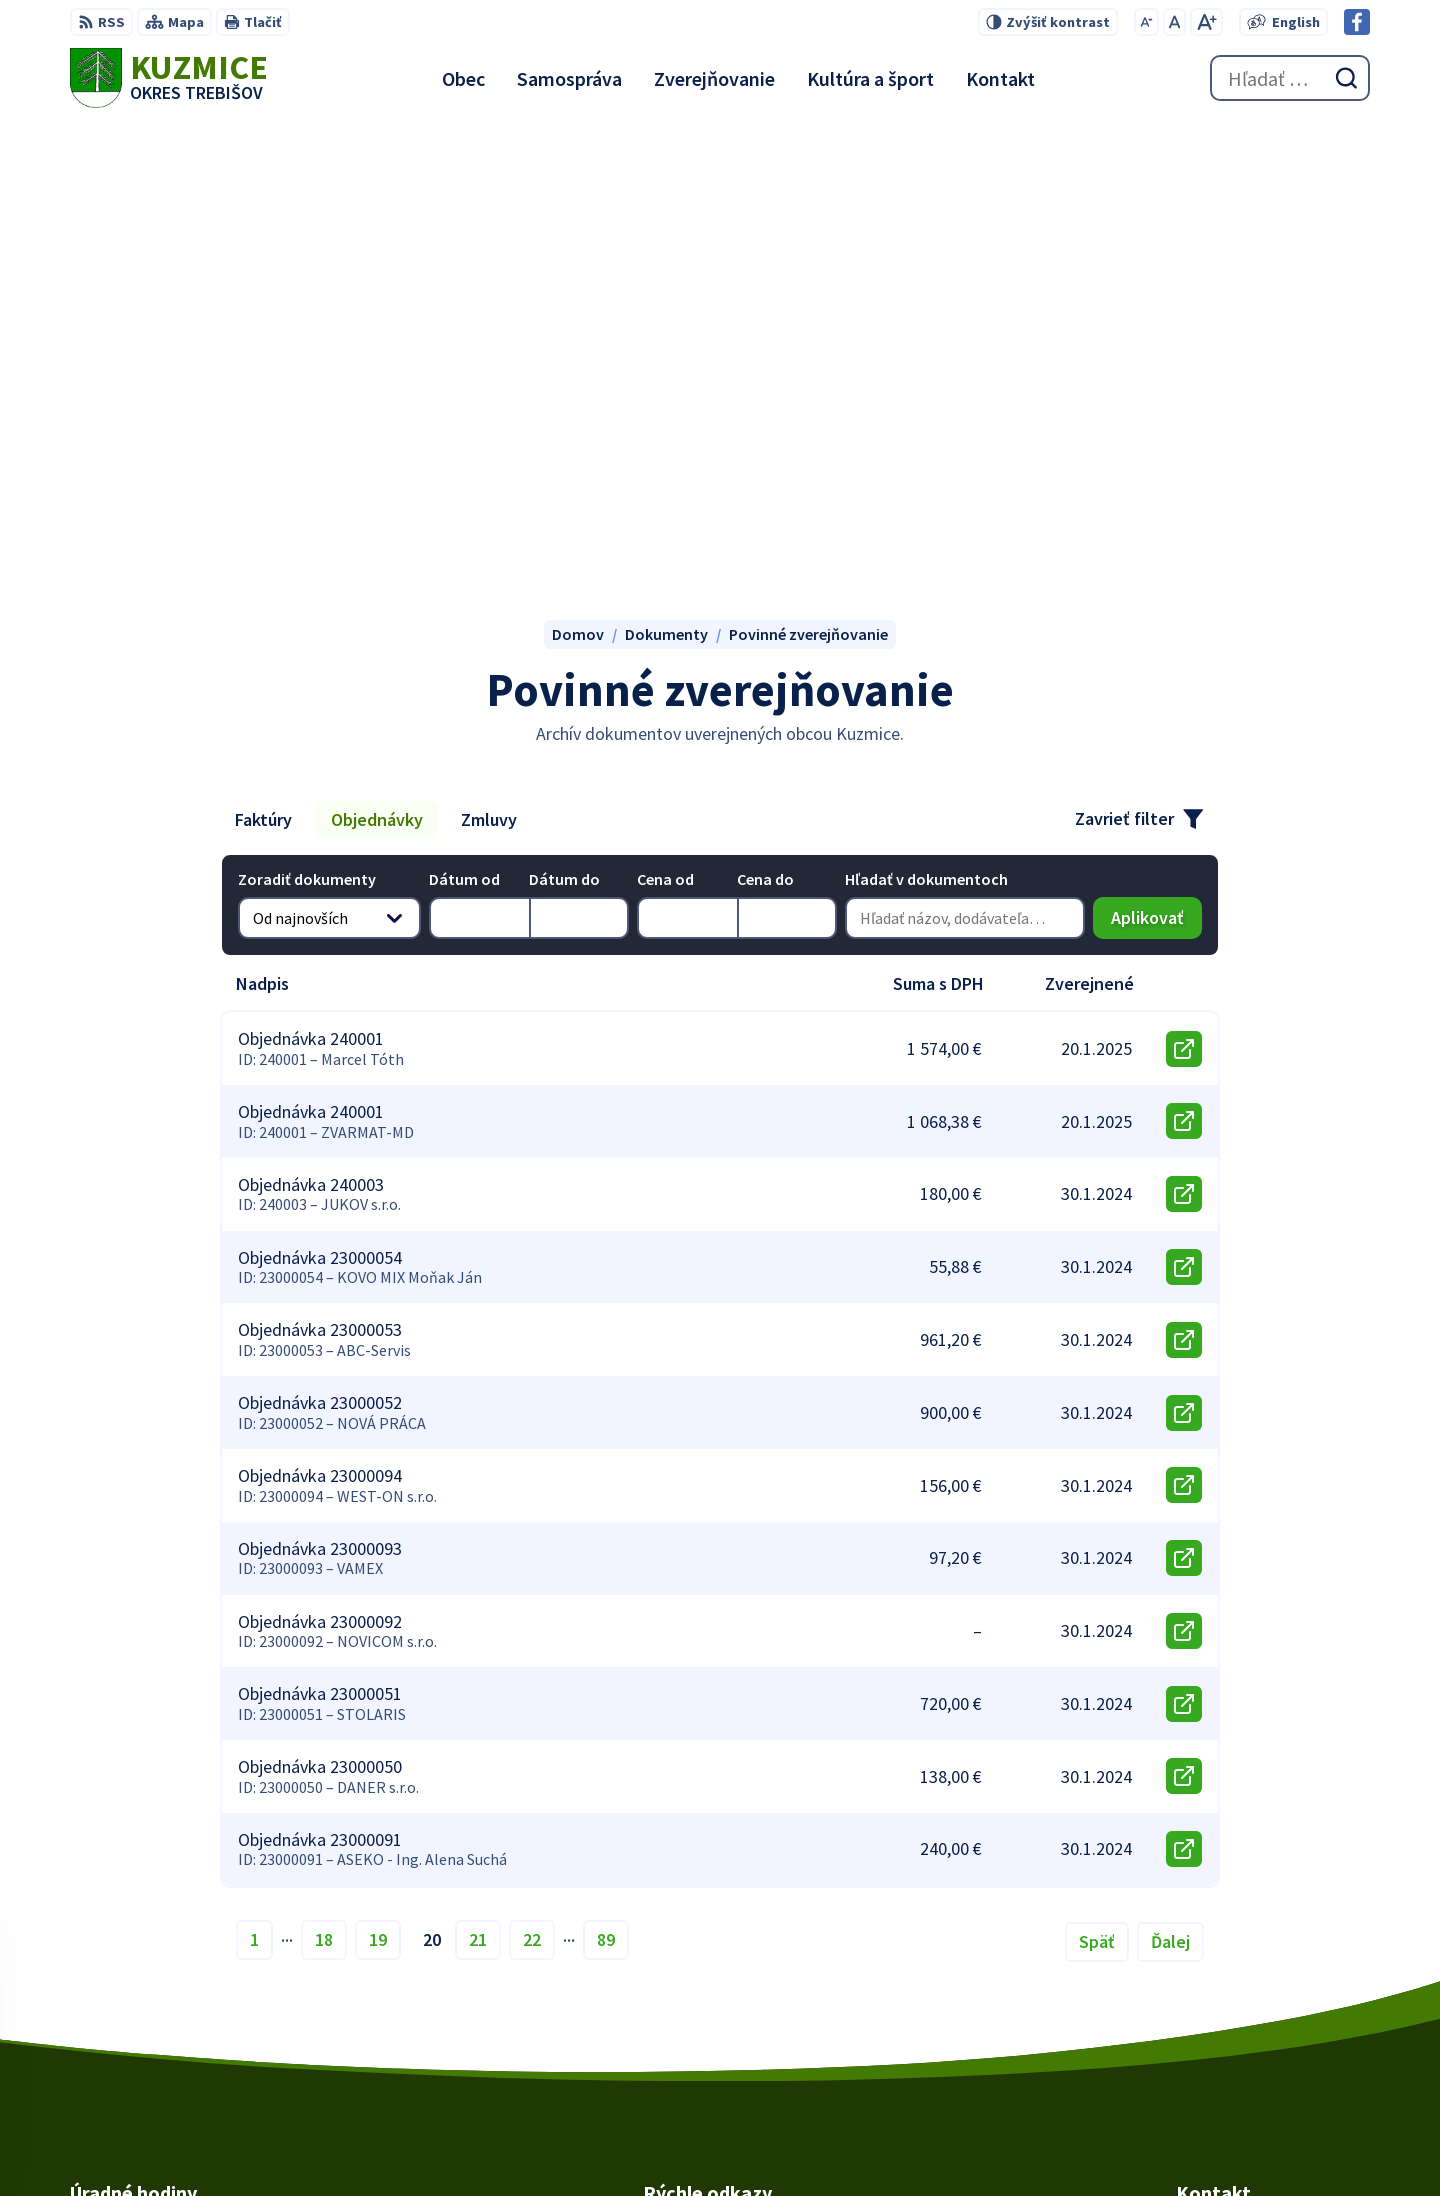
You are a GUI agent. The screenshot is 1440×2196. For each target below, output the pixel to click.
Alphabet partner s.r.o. (822, 2142)
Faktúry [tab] (263, 371)
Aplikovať (1156, 474)
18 (324, 1491)
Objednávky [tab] (377, 371)
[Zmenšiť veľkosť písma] (1146, 22)
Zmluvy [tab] (489, 371)
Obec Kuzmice (1078, 2142)
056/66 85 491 (1222, 1983)
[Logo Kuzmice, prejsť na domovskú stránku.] (169, 78)
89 (606, 1491)
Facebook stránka (1239, 2031)
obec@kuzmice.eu (1240, 2007)
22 (532, 1491)
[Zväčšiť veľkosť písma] (1206, 22)
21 (478, 1491)
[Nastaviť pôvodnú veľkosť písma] (1174, 22)
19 (378, 1491)
